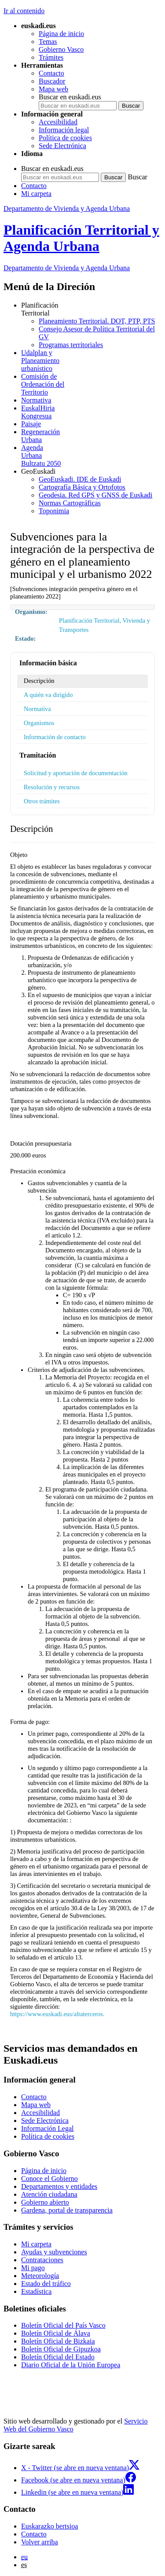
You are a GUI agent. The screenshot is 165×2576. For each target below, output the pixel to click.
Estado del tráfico (46, 2283)
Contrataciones (42, 2260)
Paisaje (31, 424)
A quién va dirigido (48, 694)
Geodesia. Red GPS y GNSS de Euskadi (95, 495)
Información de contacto (55, 736)
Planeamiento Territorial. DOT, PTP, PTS (97, 321)
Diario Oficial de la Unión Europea (70, 2365)
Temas (48, 41)
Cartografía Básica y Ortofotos (82, 487)
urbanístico (91, 360)
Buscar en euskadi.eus (70, 97)
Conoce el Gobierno (49, 2178)
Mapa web (53, 89)
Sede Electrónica (62, 145)
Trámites (51, 57)
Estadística (36, 2291)
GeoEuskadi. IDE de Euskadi (80, 479)
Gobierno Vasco (61, 49)
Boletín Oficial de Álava (55, 2333)
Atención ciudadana (49, 2194)
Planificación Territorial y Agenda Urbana (81, 238)
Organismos (39, 722)
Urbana (91, 435)
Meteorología (40, 2275)
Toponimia (54, 511)
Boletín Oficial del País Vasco (63, 2325)
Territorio (91, 384)
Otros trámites (42, 801)
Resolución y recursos (52, 787)
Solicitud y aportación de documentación (76, 772)
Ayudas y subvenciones (54, 2252)
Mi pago (33, 2267)
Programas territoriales (71, 344)
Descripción (39, 680)
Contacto (51, 73)
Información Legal (47, 2128)
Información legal (64, 130)
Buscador (52, 81)
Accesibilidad (58, 122)
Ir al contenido (24, 11)
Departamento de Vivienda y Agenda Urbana (67, 208)
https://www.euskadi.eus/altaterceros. (57, 2013)
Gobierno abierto (45, 2202)
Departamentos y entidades (59, 2186)
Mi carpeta (36, 193)
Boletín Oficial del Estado (58, 2357)
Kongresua (91, 412)
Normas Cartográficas (70, 503)
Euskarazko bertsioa (49, 2526)
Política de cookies (65, 137)
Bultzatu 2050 (91, 455)
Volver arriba (39, 2542)
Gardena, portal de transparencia (67, 2210)
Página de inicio (61, 33)
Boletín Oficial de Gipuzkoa (61, 2349)
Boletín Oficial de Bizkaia (58, 2341)
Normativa (36, 400)
